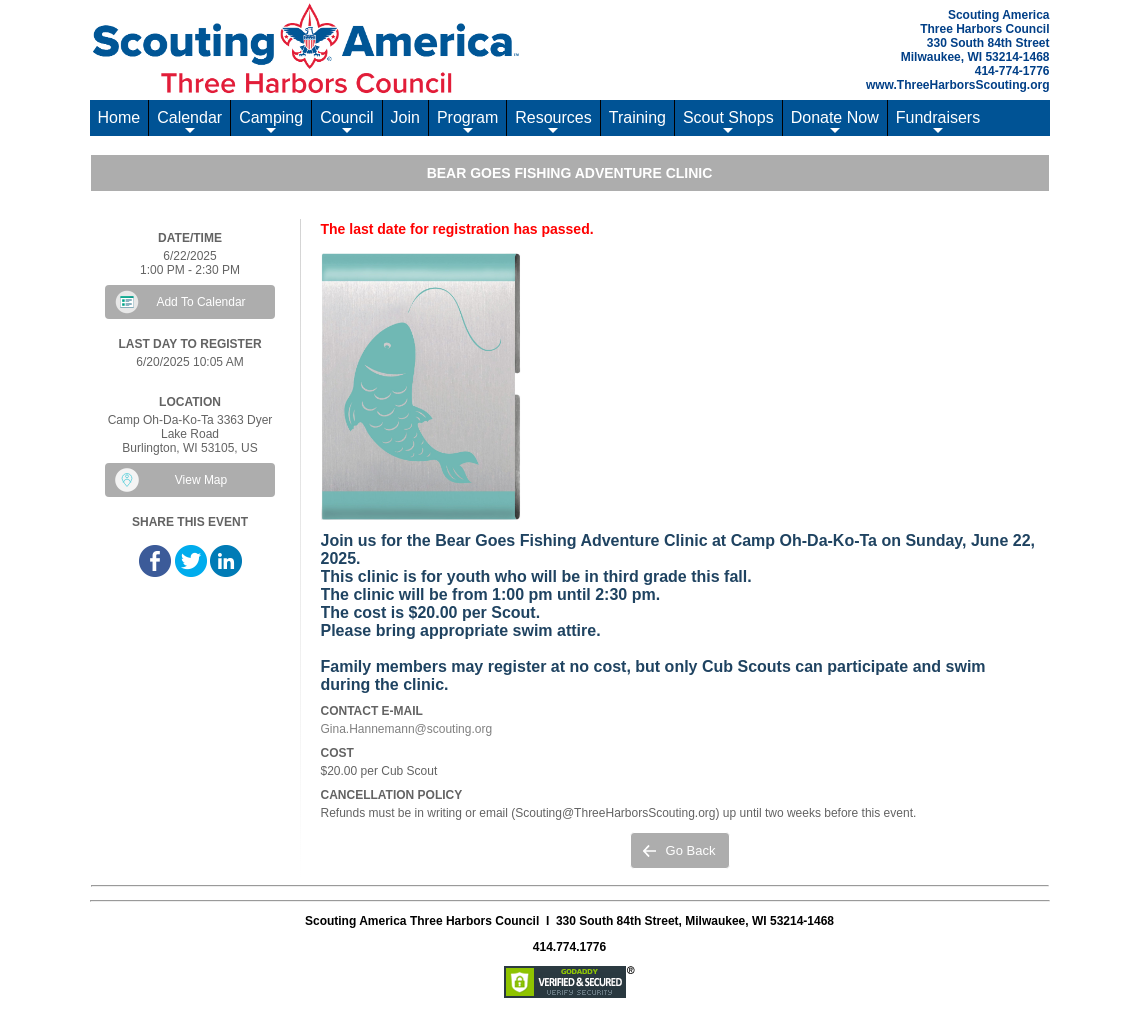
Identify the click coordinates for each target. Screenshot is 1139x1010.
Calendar (189, 122)
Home (119, 117)
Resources (553, 122)
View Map (201, 480)
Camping (271, 122)
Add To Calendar (200, 302)
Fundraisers (938, 122)
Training (637, 117)
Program (467, 122)
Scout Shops (728, 122)
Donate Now (835, 122)
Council (346, 122)
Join (405, 117)
